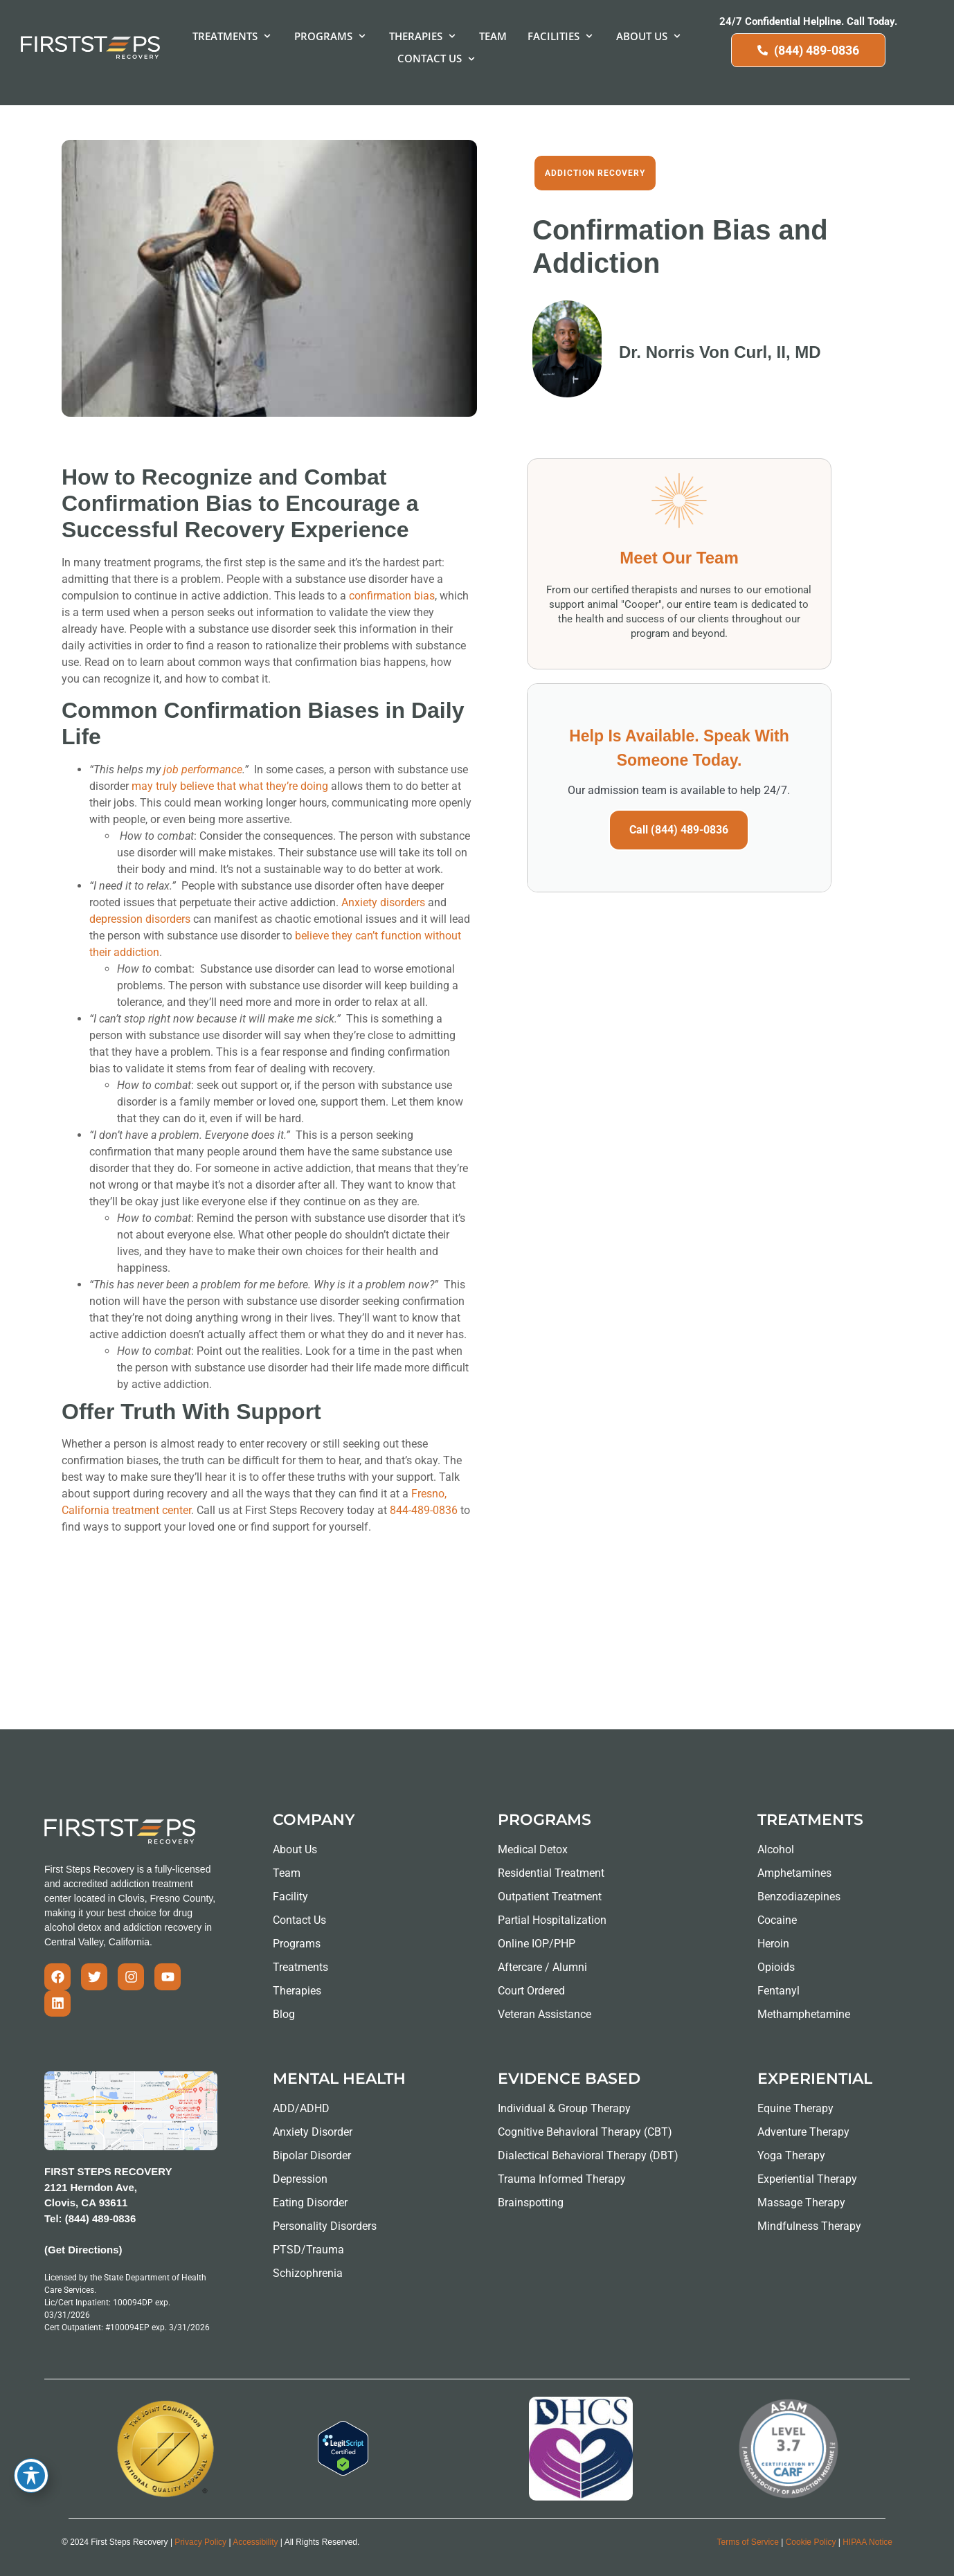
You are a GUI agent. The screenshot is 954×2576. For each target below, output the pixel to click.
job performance (202, 769)
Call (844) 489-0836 (678, 829)
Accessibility (255, 2542)
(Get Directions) (83, 2249)
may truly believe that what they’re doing (230, 786)
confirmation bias (392, 595)
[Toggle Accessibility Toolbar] (31, 2475)
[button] (233, 36)
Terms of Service (748, 2542)
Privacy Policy (200, 2542)
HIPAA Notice (867, 2542)
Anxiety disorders (383, 902)
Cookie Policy (811, 2542)
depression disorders (139, 919)
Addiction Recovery (595, 173)
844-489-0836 (425, 1510)
